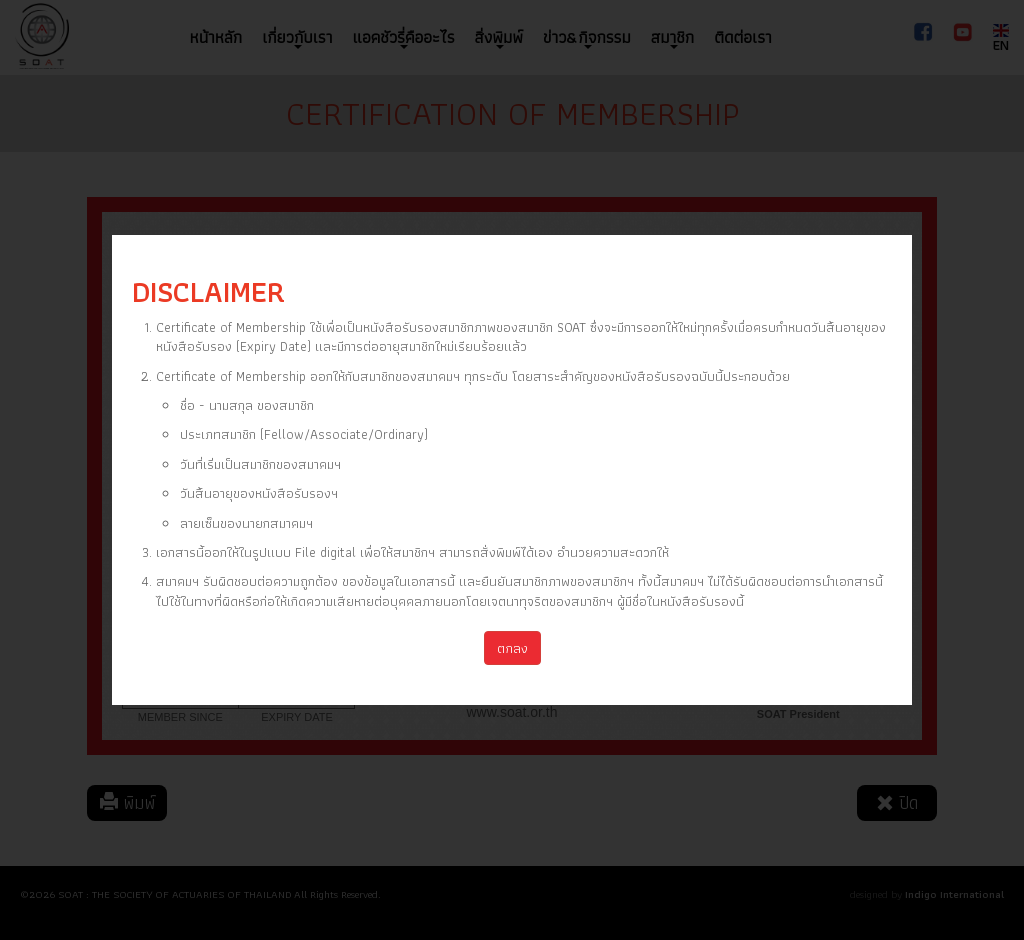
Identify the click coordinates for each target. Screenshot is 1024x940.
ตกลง (512, 648)
